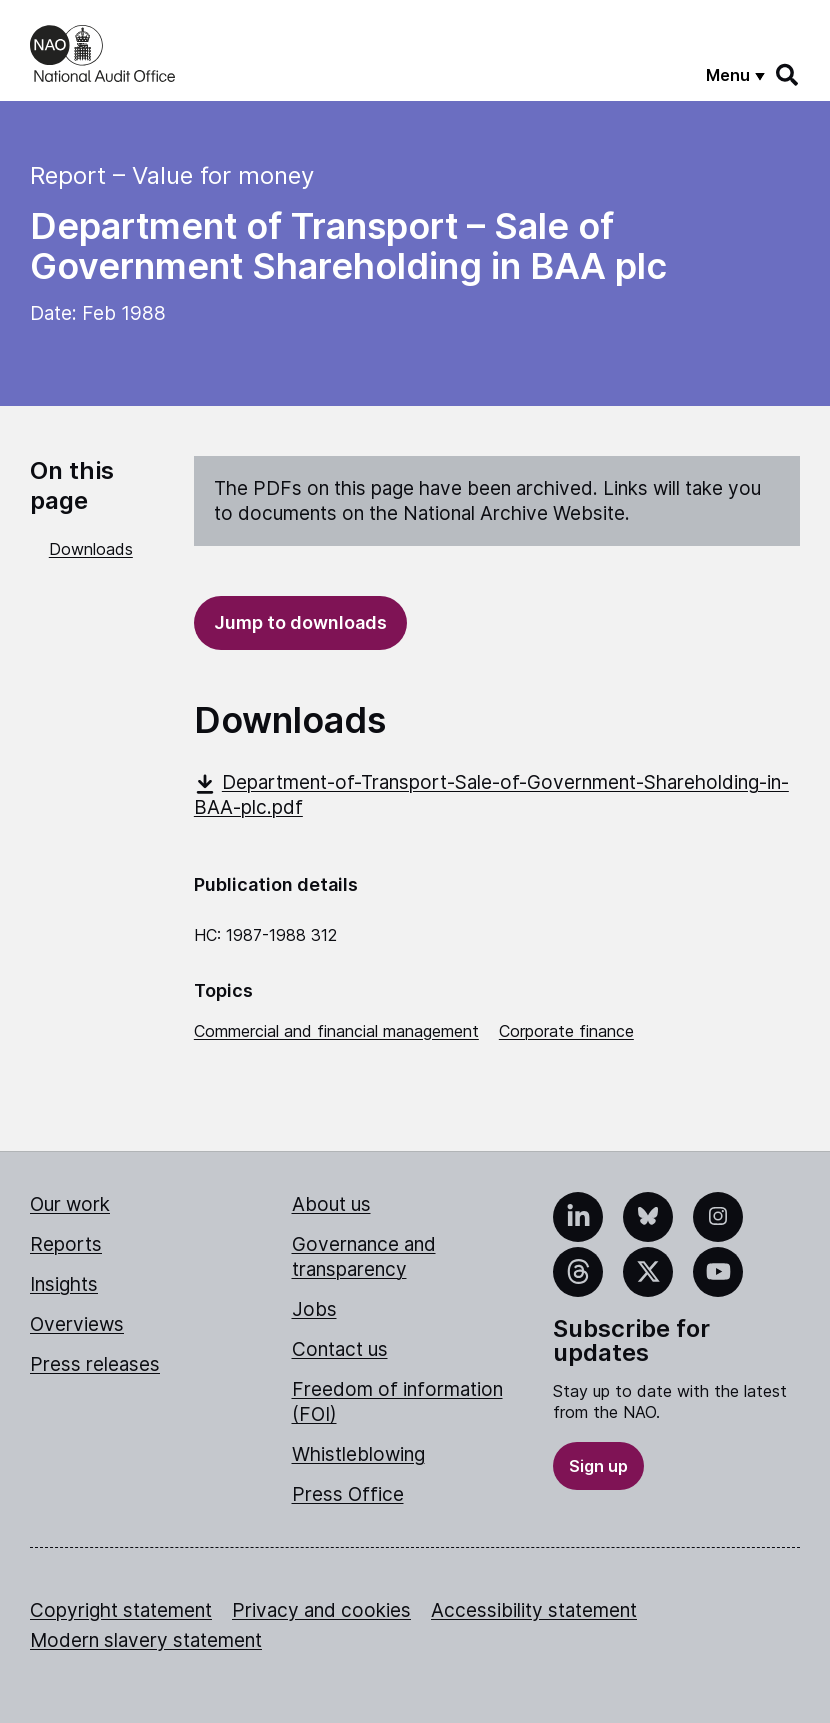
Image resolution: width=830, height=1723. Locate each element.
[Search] (788, 75)
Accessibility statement (534, 1610)
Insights (64, 1284)
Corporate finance (566, 1031)
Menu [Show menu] (728, 75)
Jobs (314, 1309)
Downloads (91, 549)
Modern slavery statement (146, 1640)
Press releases (95, 1364)
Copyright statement (121, 1610)
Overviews (77, 1324)
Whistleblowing (358, 1454)
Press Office (348, 1494)
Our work (70, 1204)
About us (331, 1204)
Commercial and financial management (336, 1031)
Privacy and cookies (321, 1610)
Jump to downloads (300, 622)
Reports (66, 1244)
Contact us (340, 1349)
